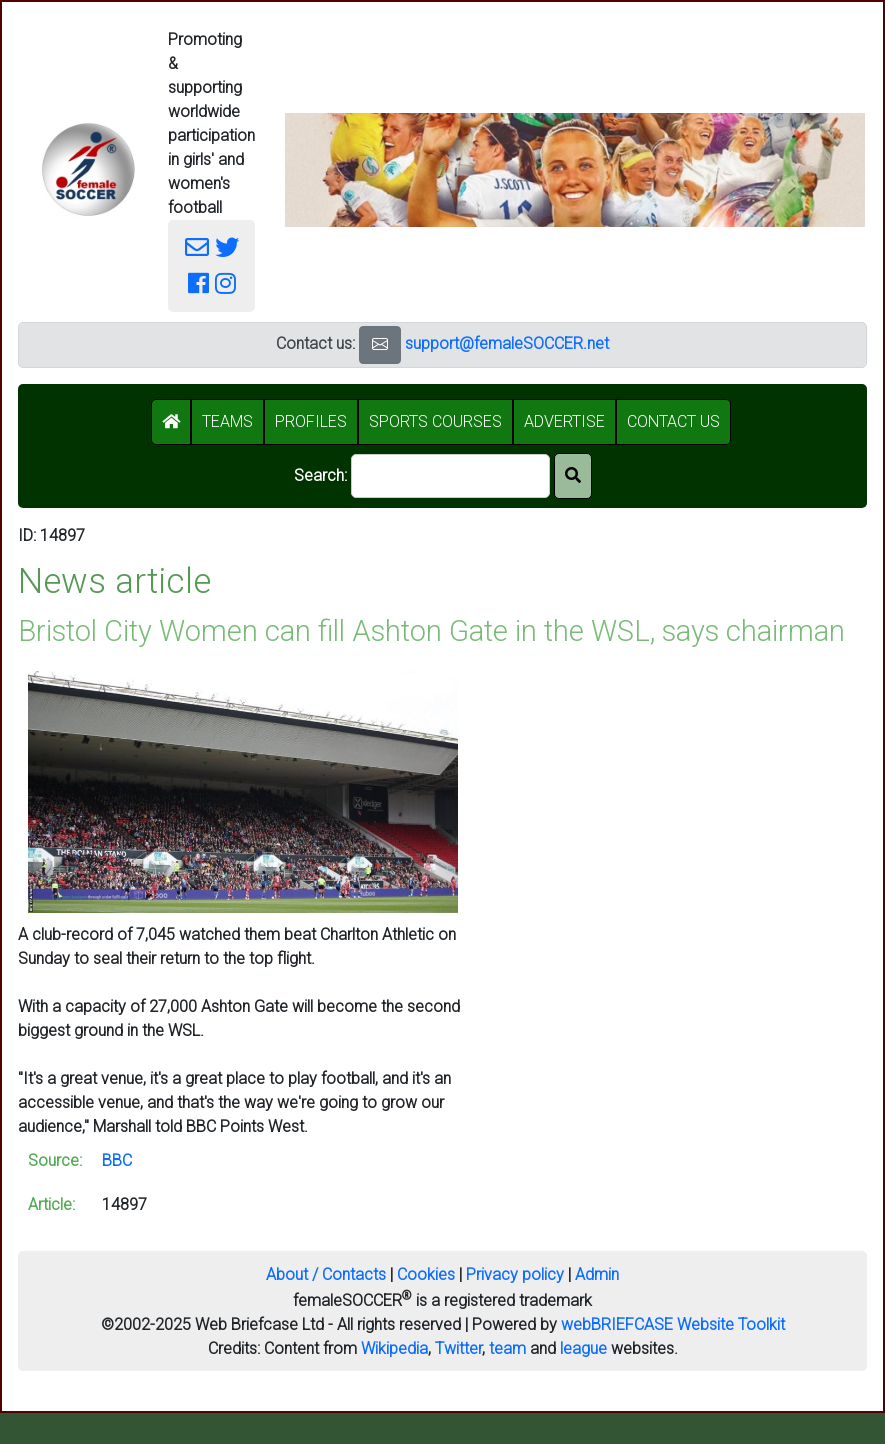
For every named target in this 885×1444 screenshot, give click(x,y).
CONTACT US (673, 421)
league (583, 1348)
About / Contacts (326, 1274)
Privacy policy (515, 1274)
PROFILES (311, 421)
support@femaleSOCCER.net (507, 343)
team (507, 1348)
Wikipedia (394, 1348)
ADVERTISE (564, 421)
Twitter (458, 1348)
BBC (117, 1160)
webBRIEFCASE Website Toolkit (673, 1324)
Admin (597, 1274)
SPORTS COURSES (435, 421)
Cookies (426, 1274)
